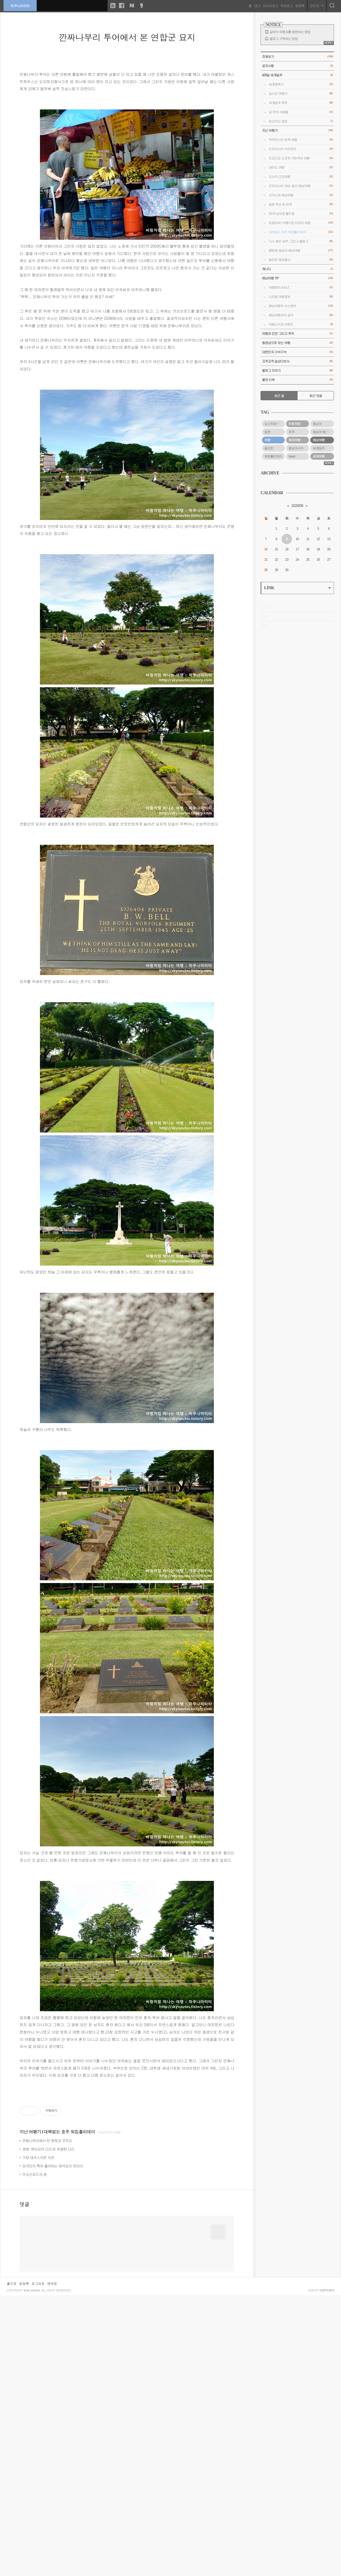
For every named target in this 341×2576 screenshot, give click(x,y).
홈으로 (12, 2564)
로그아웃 (38, 2564)
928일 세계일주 (297, 75)
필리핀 (268, 448)
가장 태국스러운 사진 (38, 2362)
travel (292, 456)
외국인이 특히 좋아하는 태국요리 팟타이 (52, 2370)
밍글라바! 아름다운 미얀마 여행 (301, 222)
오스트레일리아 (274, 423)
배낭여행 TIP (297, 278)
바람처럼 (295, 423)
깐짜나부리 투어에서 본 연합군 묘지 (126, 37)
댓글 (24, 2408)
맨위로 (52, 2564)
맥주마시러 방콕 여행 (301, 139)
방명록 (299, 5)
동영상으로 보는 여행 (297, 342)
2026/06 (297, 505)
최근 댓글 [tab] (315, 395)
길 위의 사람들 (301, 112)
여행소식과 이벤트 (301, 324)
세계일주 (319, 448)
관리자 (316, 5)
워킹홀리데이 (273, 456)
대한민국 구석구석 (297, 352)
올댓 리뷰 (297, 379)
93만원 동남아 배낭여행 (301, 250)
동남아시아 (296, 448)
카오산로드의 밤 (34, 2379)
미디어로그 (269, 5)
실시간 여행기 (301, 93)
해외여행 (295, 440)
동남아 (317, 423)
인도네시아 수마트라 (301, 148)
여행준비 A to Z (301, 287)
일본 (267, 432)
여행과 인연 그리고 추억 (297, 333)
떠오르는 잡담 (301, 121)
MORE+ (328, 42)
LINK (297, 587)
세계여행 (319, 456)
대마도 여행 (301, 167)
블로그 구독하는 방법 (284, 38)
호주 (292, 432)
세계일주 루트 (301, 102)
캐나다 (297, 268)
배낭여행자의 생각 (301, 315)
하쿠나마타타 (20, 5)
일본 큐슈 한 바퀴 (301, 204)
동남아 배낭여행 (323, 432)
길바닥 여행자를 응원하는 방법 (290, 32)
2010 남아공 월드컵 (301, 213)
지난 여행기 (30, 2336)
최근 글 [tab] (279, 395)
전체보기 (297, 56)
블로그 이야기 (297, 370)
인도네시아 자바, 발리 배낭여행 (301, 185)
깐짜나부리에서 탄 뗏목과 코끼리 (47, 2345)
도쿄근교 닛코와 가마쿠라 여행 (301, 158)
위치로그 (286, 5)
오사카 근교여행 (301, 176)
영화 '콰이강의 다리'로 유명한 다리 (48, 2353)
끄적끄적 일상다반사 (297, 361)
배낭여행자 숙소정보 (301, 305)
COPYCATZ (327, 2571)
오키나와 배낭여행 (301, 195)
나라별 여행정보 (301, 296)
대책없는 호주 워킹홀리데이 (69, 2336)
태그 (257, 5)
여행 (267, 440)
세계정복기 (301, 84)
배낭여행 (319, 440)
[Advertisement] (127, 2130)
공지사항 (297, 65)
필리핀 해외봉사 (301, 259)
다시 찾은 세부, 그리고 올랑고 (301, 241)
